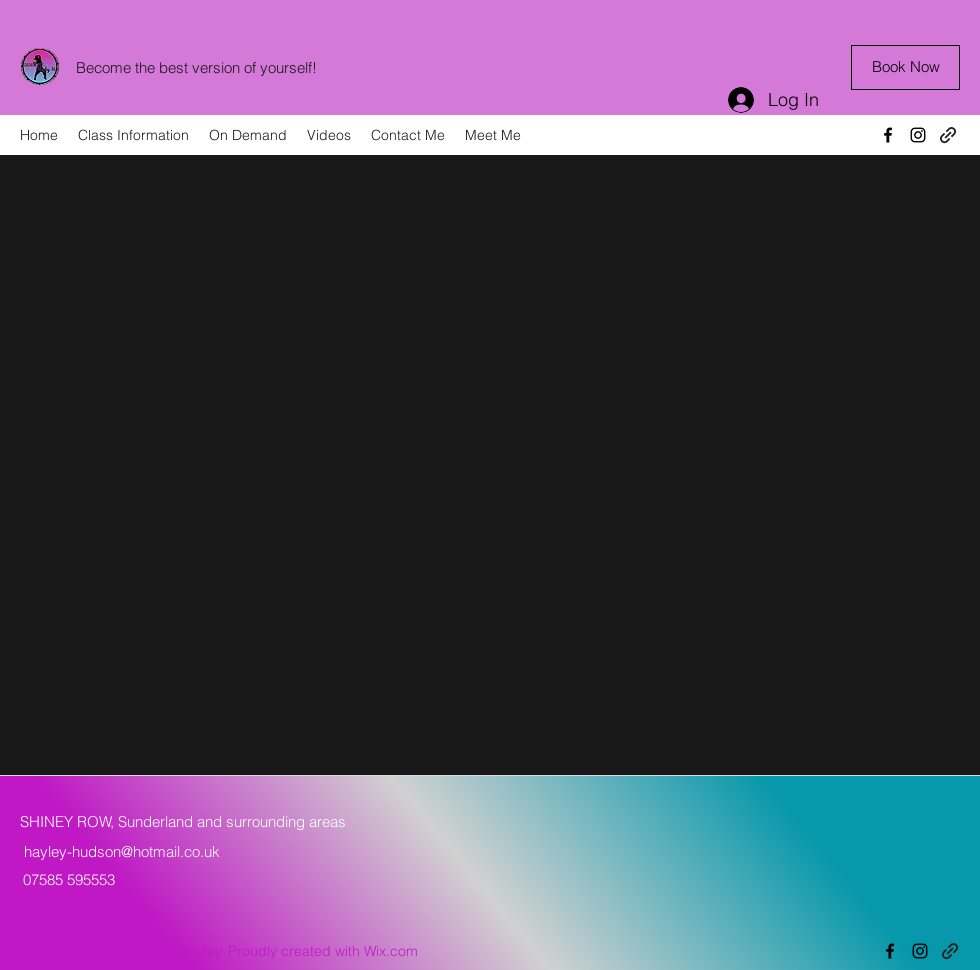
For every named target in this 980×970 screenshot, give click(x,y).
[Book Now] (905, 67)
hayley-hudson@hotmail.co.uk (122, 851)
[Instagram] (918, 135)
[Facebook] (888, 135)
